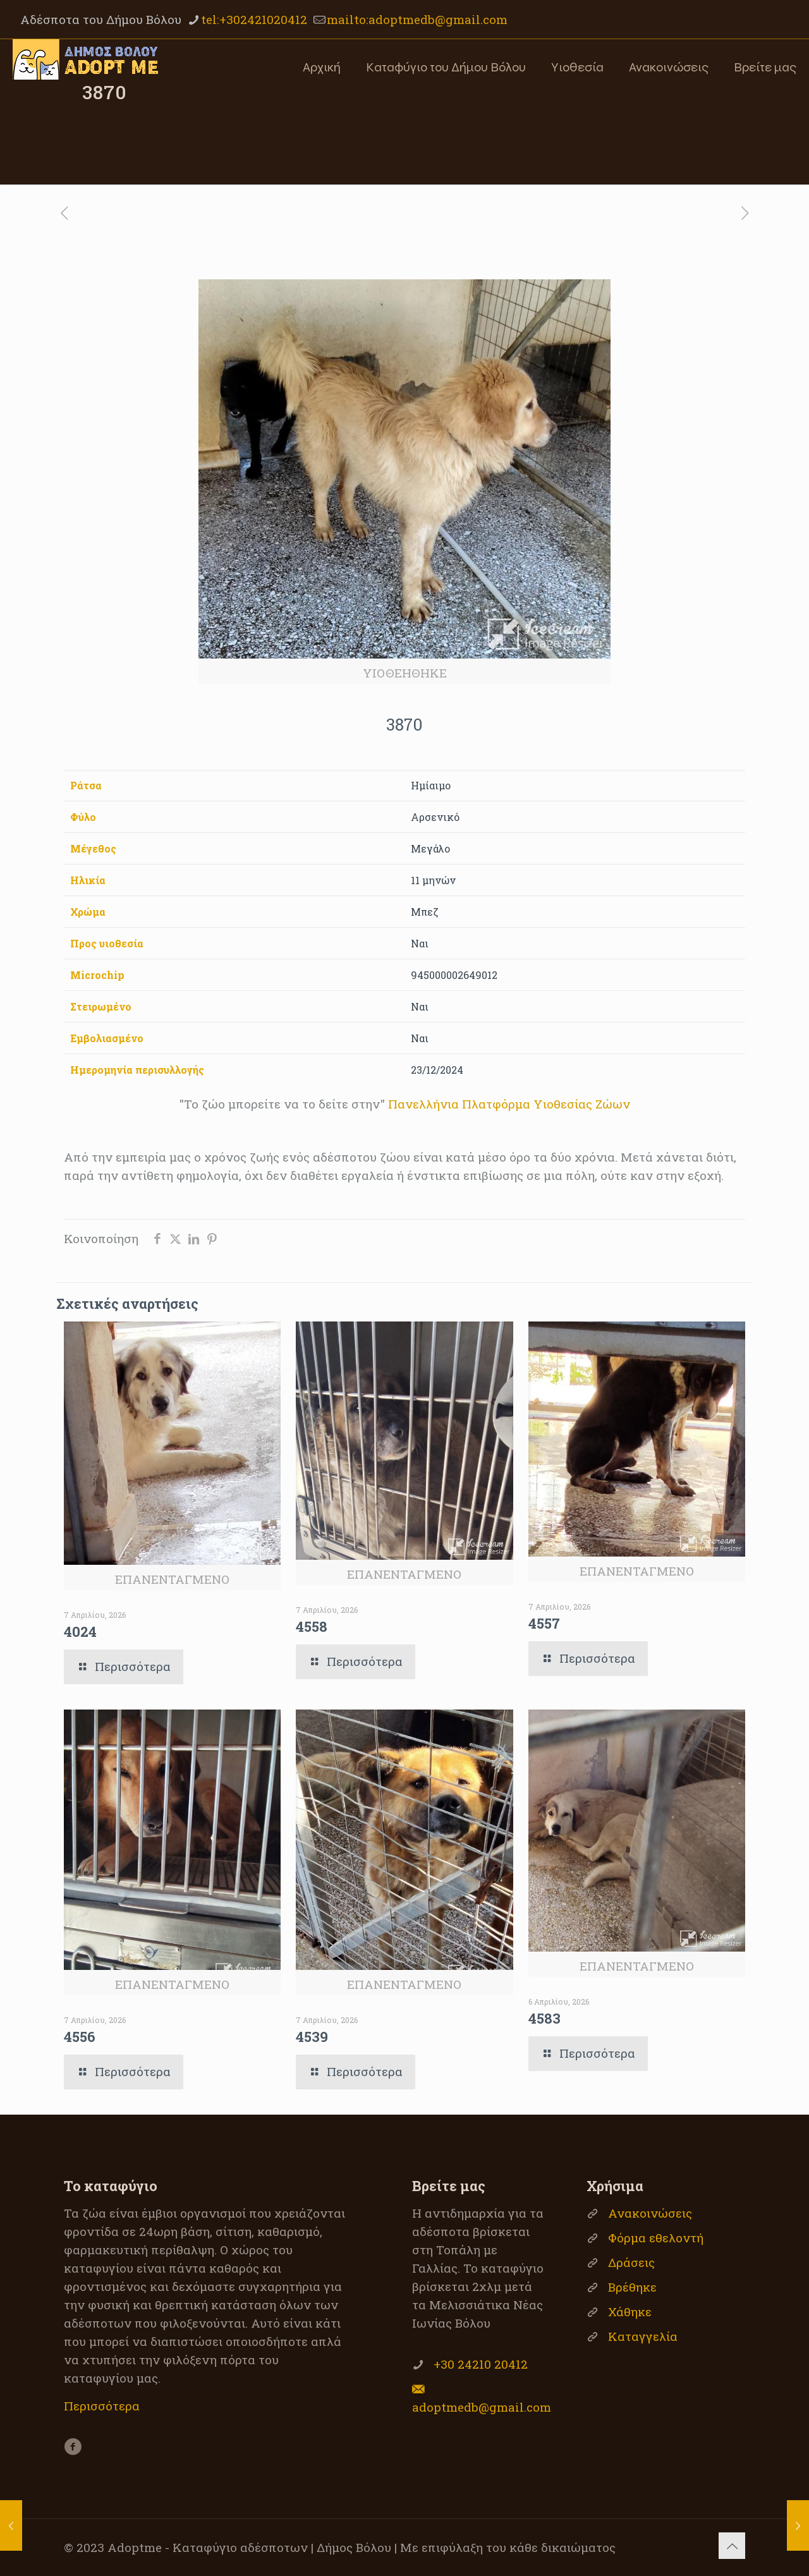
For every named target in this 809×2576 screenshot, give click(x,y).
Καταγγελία (643, 2336)
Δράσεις (631, 2262)
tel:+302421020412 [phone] (254, 19)
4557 (544, 1623)
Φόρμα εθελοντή (655, 2237)
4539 (312, 2036)
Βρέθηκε (632, 2287)
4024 (80, 1631)
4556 (79, 2036)
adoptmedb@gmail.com (481, 2407)
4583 (544, 2018)
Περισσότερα (102, 2406)
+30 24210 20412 (481, 2364)
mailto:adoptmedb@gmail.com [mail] (417, 19)
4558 (311, 1626)
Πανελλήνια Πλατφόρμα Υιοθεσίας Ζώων (509, 1104)
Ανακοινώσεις (650, 2213)
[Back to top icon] (732, 2545)
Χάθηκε (630, 2311)
